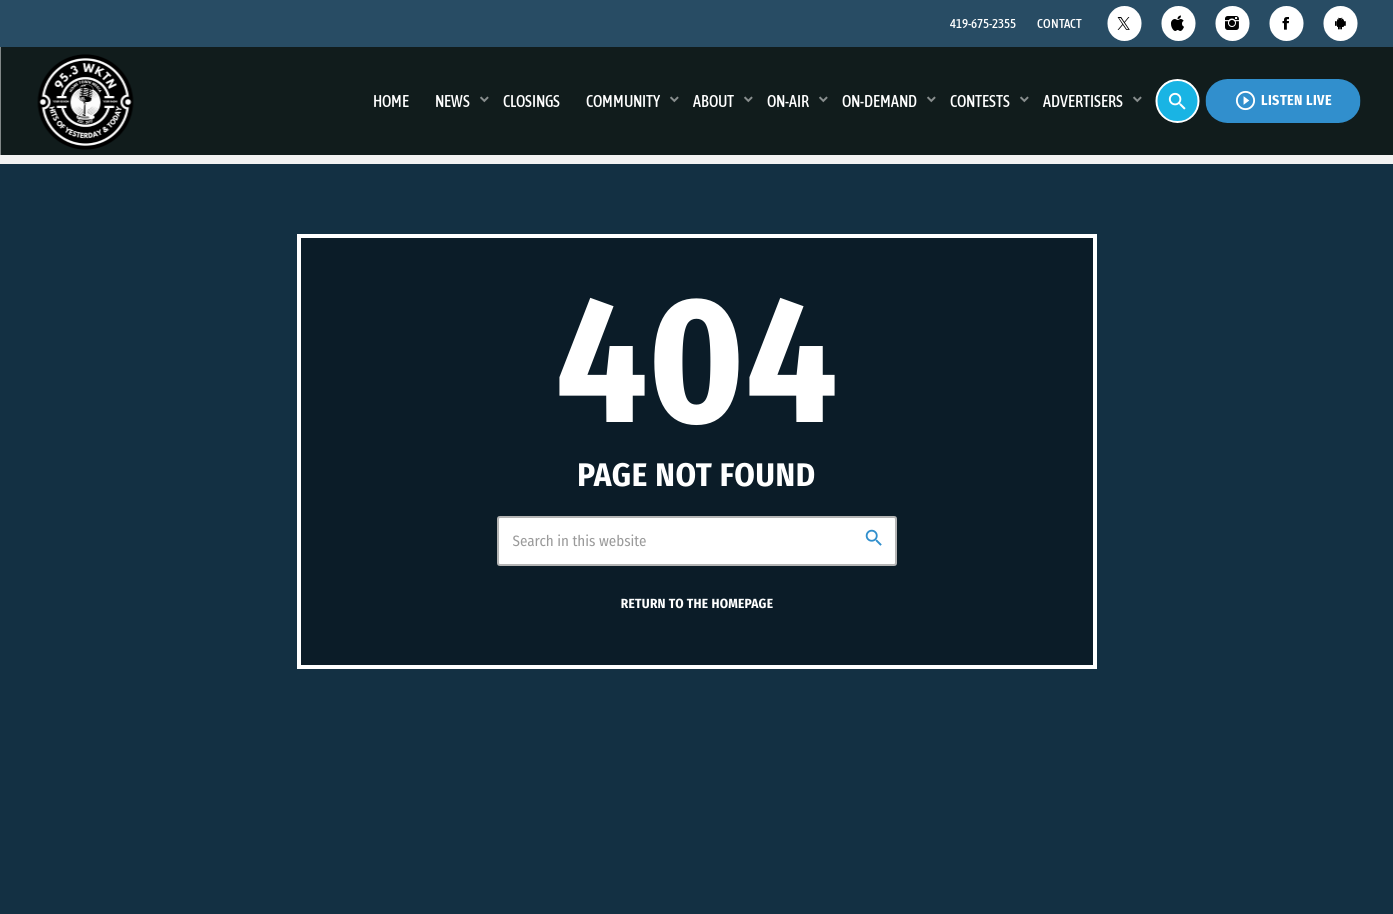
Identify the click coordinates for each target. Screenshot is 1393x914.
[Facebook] (1286, 23)
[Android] (1340, 23)
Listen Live (1283, 100)
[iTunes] (1178, 23)
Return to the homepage (697, 604)
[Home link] (85, 101)
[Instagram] (1232, 23)
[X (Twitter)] (1124, 23)
